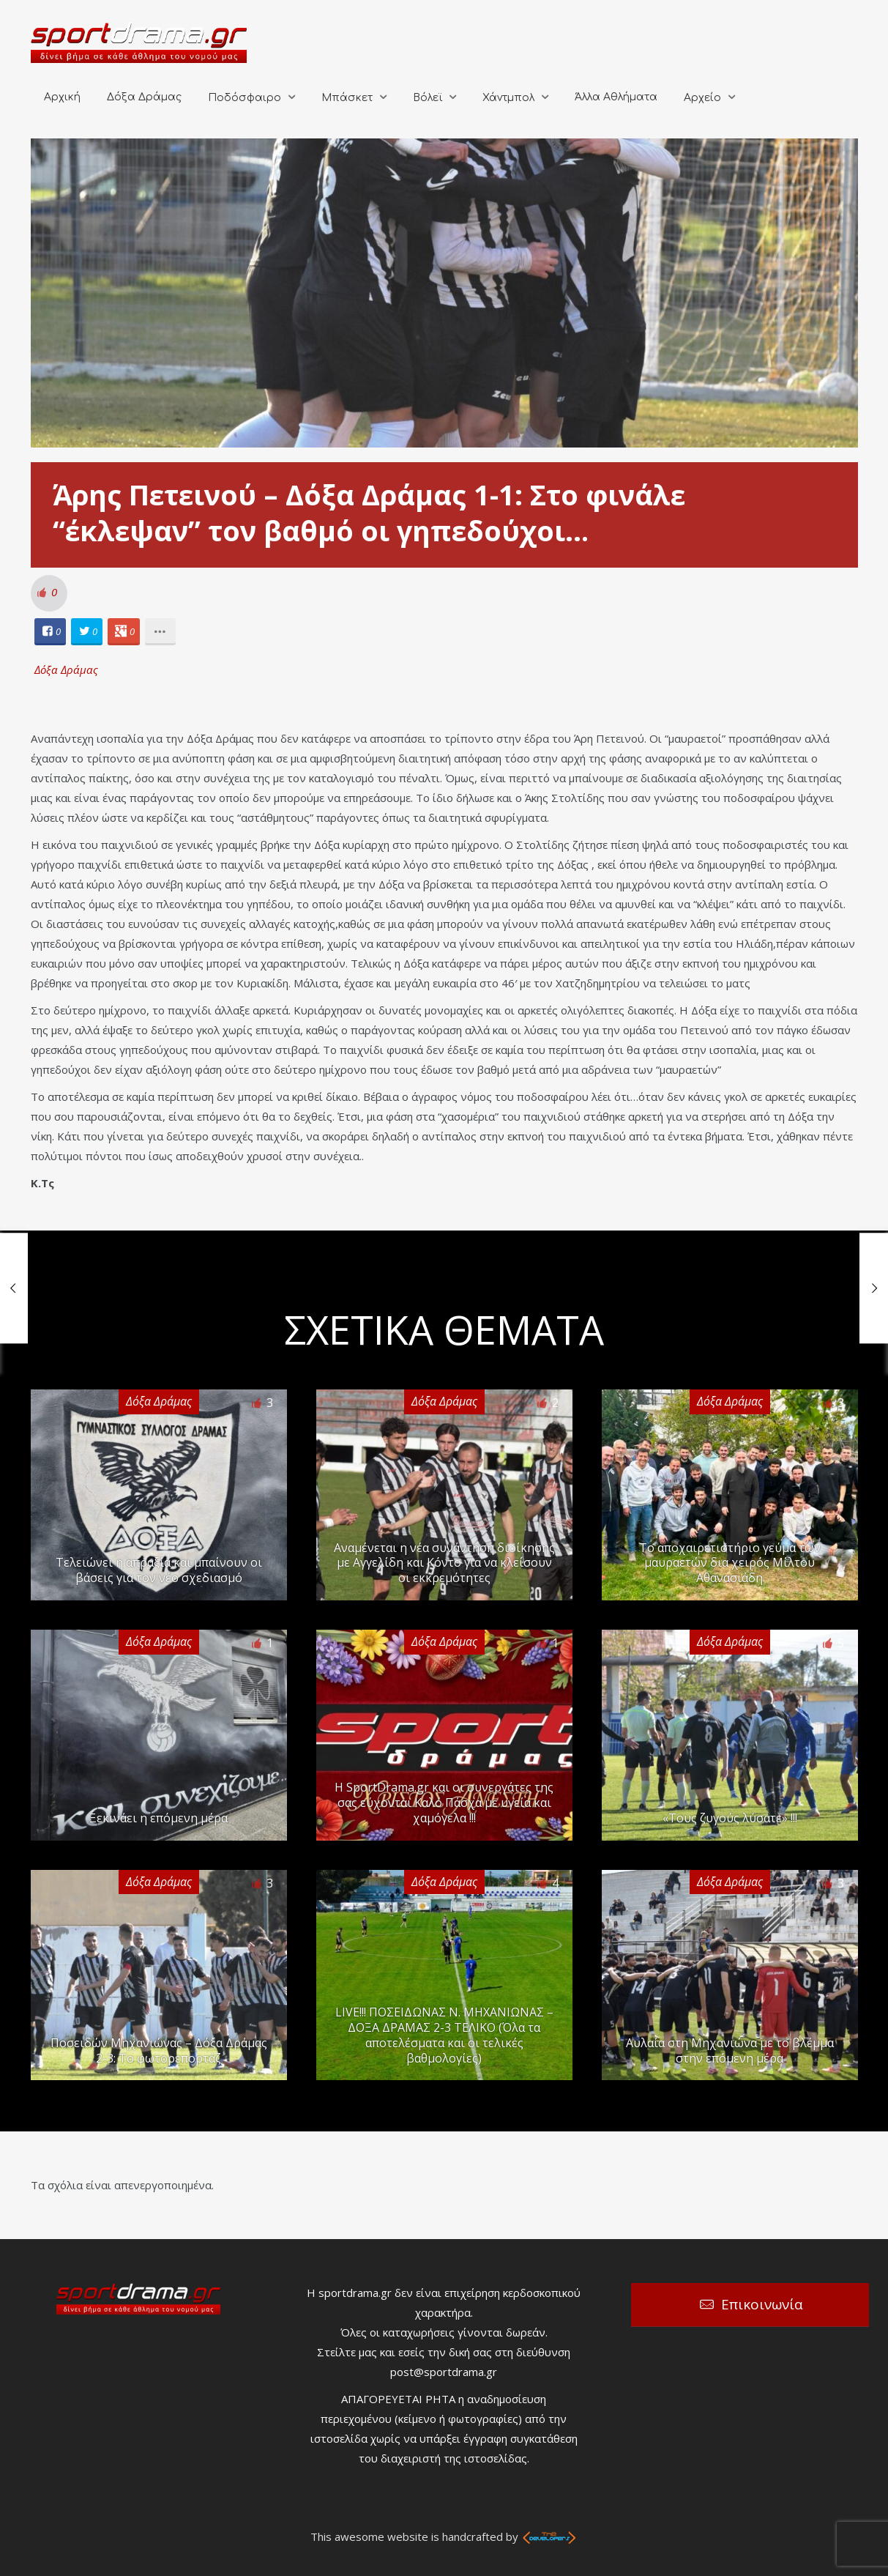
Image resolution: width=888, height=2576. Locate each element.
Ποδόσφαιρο (244, 97)
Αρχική (62, 97)
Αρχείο (702, 97)
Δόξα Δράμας (144, 97)
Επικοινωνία (762, 2304)
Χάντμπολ (508, 97)
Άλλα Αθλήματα (616, 97)
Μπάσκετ (347, 97)
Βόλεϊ (427, 97)
